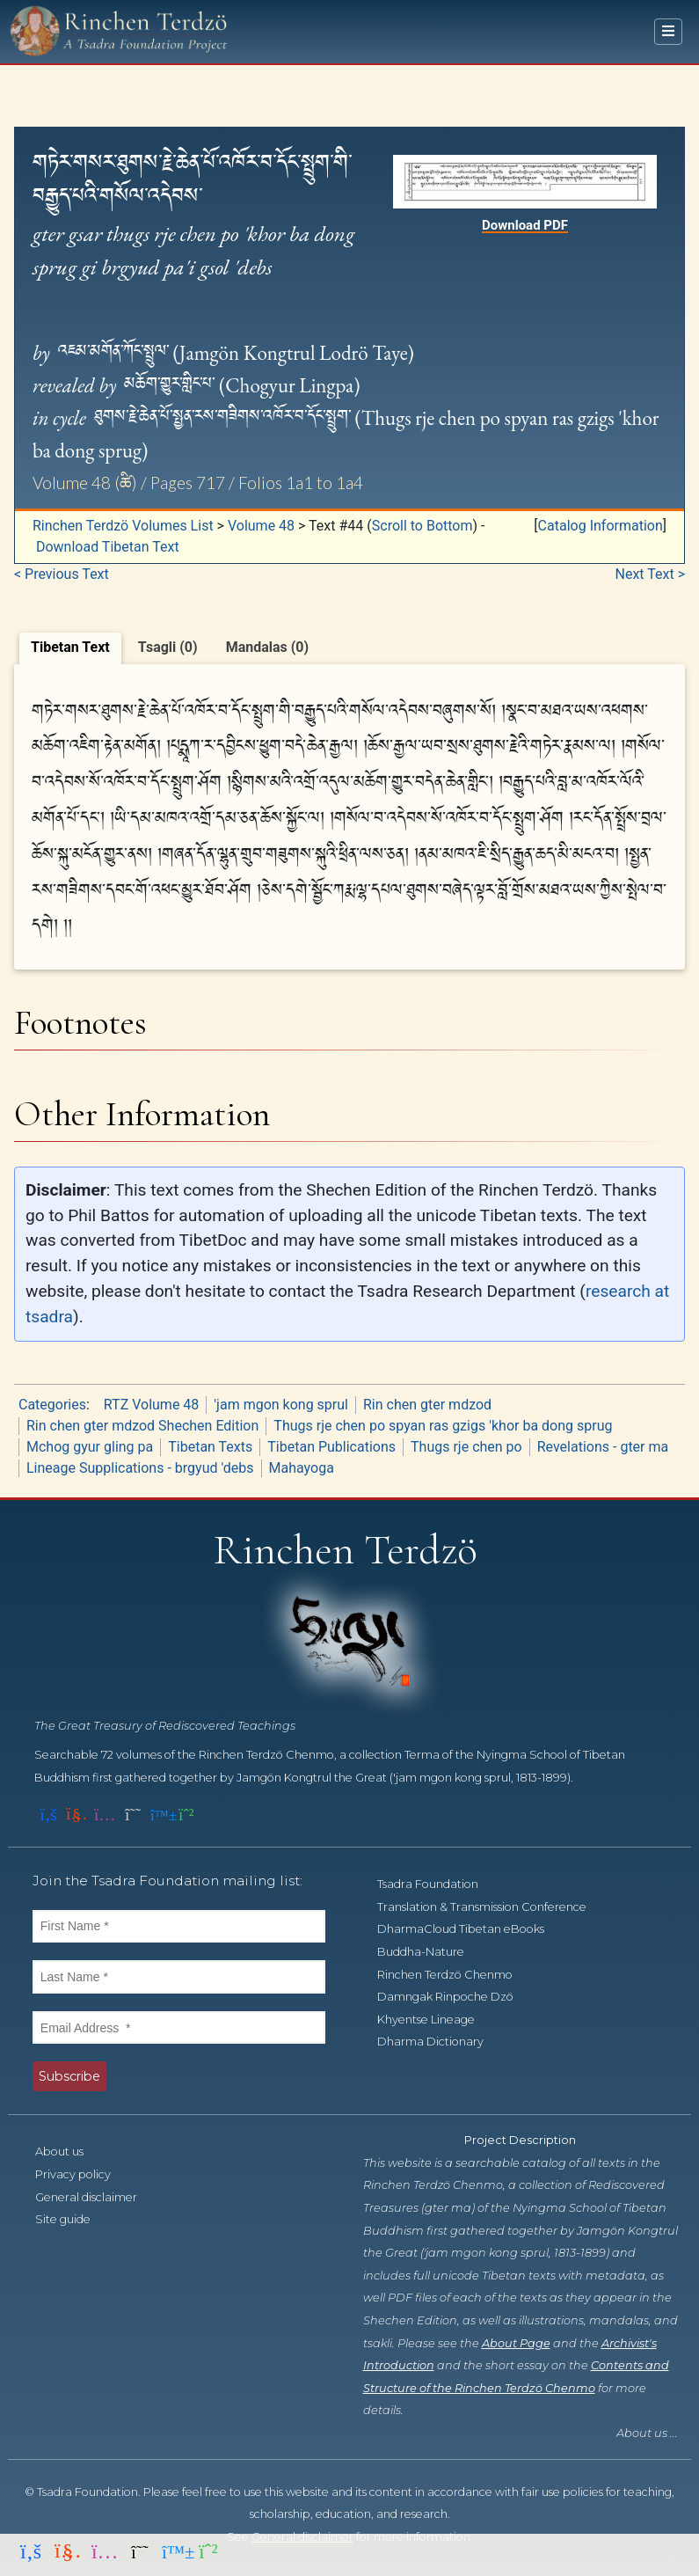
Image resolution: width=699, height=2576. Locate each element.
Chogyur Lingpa (289, 385)
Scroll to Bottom (422, 525)
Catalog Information (600, 525)
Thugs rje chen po (466, 1446)
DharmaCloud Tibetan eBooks (470, 1929)
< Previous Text (61, 574)
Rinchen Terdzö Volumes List (123, 525)
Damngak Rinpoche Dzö (455, 1996)
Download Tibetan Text (107, 546)
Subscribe (69, 2076)
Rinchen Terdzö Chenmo (454, 1974)
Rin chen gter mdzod (427, 1404)
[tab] (70, 648)
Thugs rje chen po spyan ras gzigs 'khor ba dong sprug (442, 1425)
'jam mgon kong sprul (281, 1404)
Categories (52, 1404)
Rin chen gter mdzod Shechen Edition (142, 1425)
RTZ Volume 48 (151, 1404)
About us (69, 2151)
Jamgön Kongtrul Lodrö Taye (293, 353)
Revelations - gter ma (603, 1446)
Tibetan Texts (210, 1446)
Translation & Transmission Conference (491, 1907)
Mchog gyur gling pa (89, 1446)
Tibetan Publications (331, 1446)
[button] (600, 526)
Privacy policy (82, 2174)
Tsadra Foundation (437, 1884)
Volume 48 (261, 525)
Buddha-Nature (430, 1951)
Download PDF (525, 225)
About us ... (647, 2433)
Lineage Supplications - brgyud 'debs (140, 1468)
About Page (516, 2343)
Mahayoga (301, 1468)
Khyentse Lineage (435, 2019)
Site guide (72, 2219)
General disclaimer (96, 2197)
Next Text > (650, 574)
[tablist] (349, 645)
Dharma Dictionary (440, 2041)
